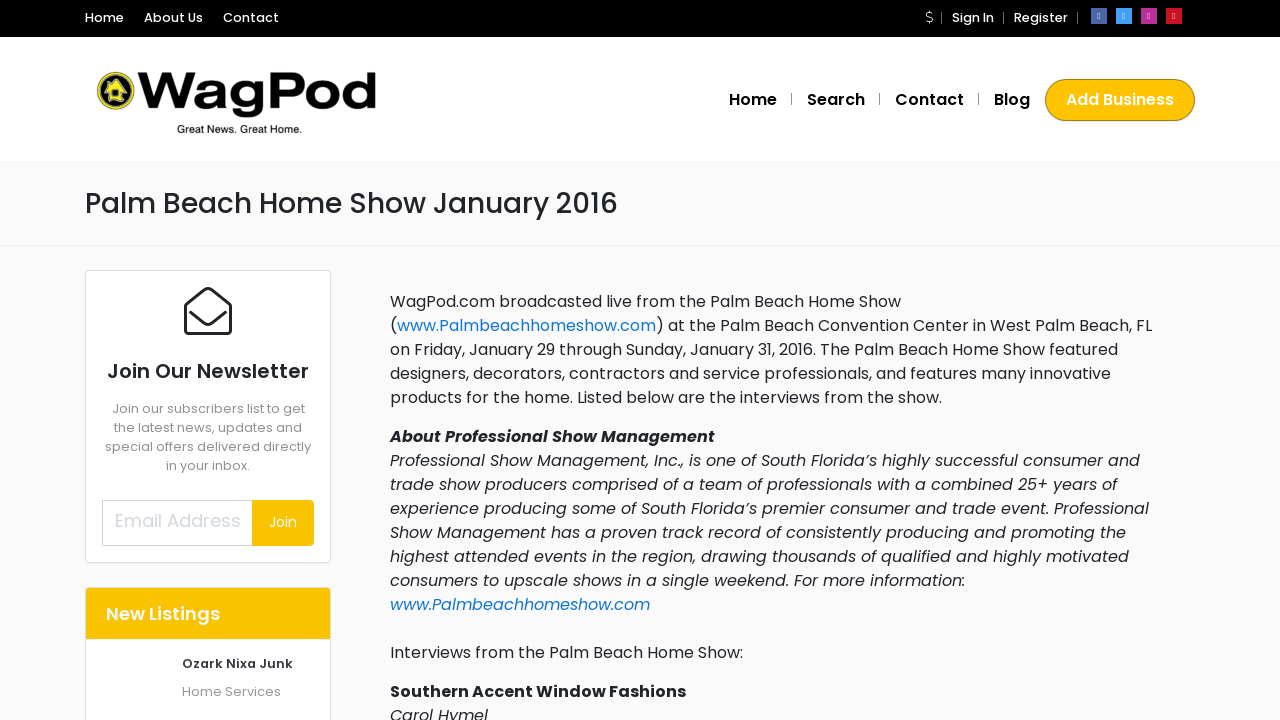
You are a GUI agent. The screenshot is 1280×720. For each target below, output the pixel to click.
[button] (929, 17)
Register (1041, 17)
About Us (173, 17)
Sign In (973, 17)
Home (104, 17)
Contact (251, 17)
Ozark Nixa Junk (237, 663)
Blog (1012, 99)
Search (836, 99)
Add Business (1120, 99)
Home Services (231, 691)
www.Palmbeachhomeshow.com (526, 325)
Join (283, 522)
